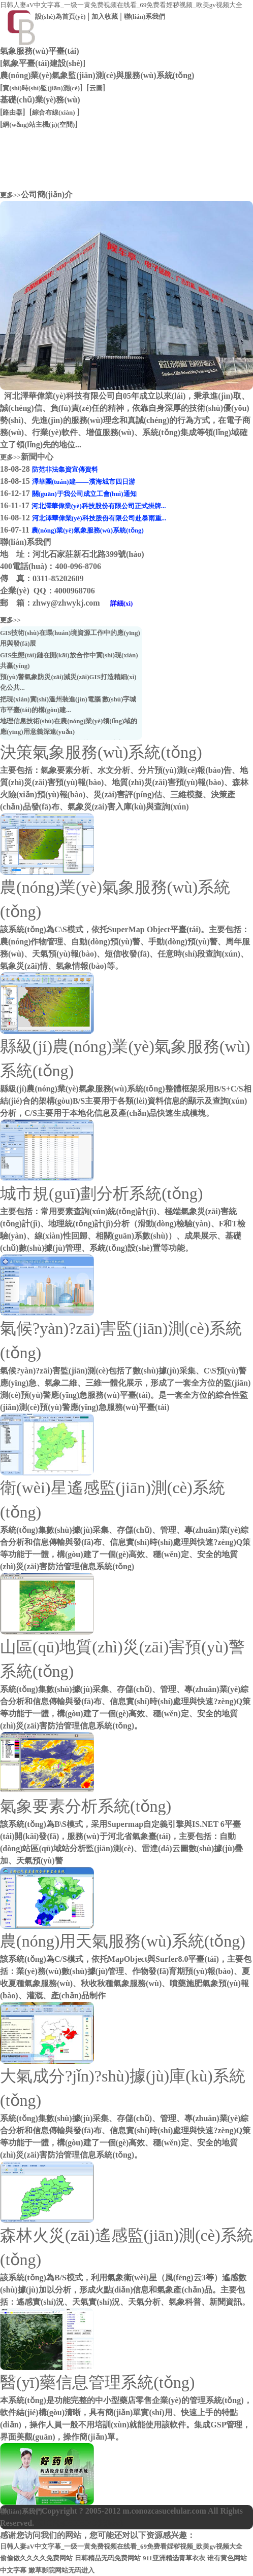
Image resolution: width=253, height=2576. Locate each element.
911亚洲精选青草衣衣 (174, 2558)
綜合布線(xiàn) (53, 112)
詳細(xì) (121, 603)
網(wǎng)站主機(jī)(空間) (39, 124)
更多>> (10, 195)
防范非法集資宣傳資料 (65, 469)
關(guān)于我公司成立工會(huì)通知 (84, 494)
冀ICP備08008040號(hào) (78, 2523)
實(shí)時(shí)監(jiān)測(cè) (41, 88)
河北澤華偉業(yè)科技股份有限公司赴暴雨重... (99, 518)
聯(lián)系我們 (145, 16)
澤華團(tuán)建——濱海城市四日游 (83, 481)
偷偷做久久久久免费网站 (36, 2558)
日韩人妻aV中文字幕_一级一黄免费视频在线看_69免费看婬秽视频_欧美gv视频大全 (121, 5)
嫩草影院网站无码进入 (61, 2570)
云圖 (96, 88)
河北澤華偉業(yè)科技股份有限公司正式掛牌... (98, 506)
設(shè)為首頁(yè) (60, 16)
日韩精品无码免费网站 (108, 2558)
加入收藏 (104, 16)
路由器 (12, 112)
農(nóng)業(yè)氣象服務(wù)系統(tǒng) (87, 530)
